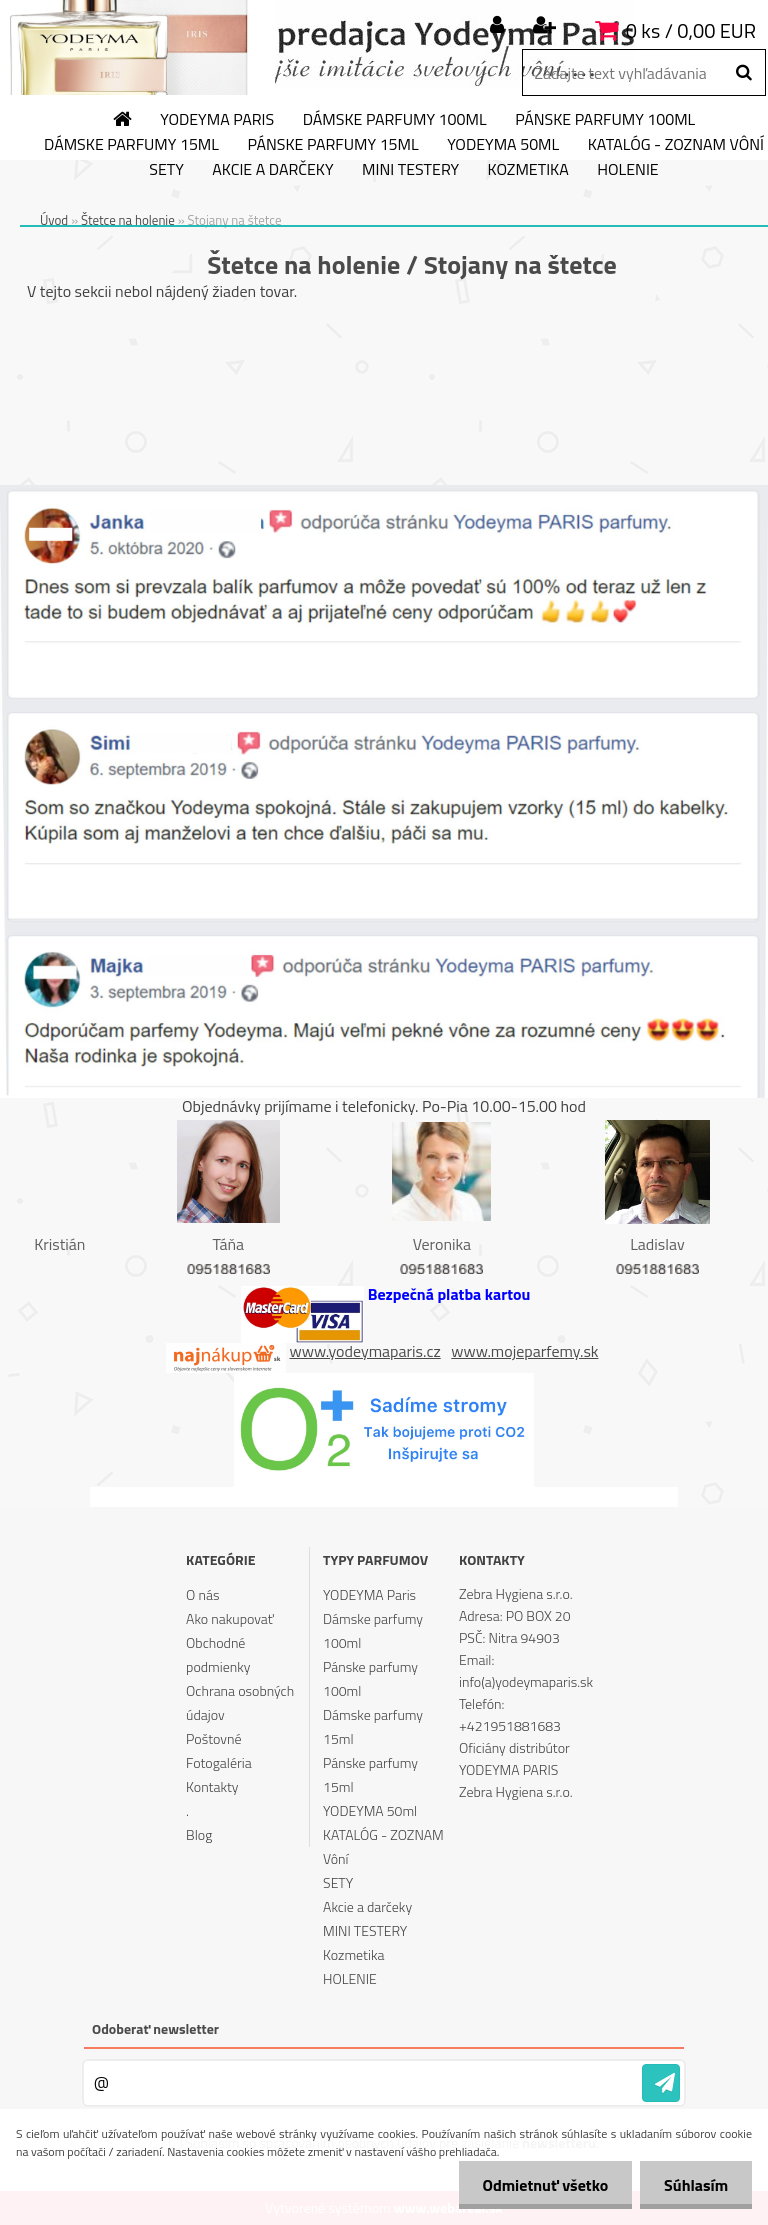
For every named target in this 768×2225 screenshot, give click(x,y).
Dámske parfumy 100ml (395, 120)
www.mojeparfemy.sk (524, 1351)
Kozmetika (528, 170)
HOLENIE (627, 170)
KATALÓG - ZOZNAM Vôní (383, 1846)
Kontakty (212, 1786)
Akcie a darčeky (272, 170)
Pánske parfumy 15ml (332, 145)
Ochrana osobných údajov (240, 1702)
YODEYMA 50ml (503, 145)
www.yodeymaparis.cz (365, 1351)
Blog (199, 1834)
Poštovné (213, 1738)
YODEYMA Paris (217, 120)
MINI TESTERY (410, 170)
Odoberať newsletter (155, 2028)
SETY (166, 170)
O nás (202, 1594)
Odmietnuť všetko (542, 2185)
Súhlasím (695, 2185)
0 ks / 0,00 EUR (691, 30)
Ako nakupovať (230, 1618)
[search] (743, 73)
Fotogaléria (219, 1762)
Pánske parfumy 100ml (605, 120)
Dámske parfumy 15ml (131, 145)
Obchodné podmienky (218, 1654)
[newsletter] (661, 2083)
